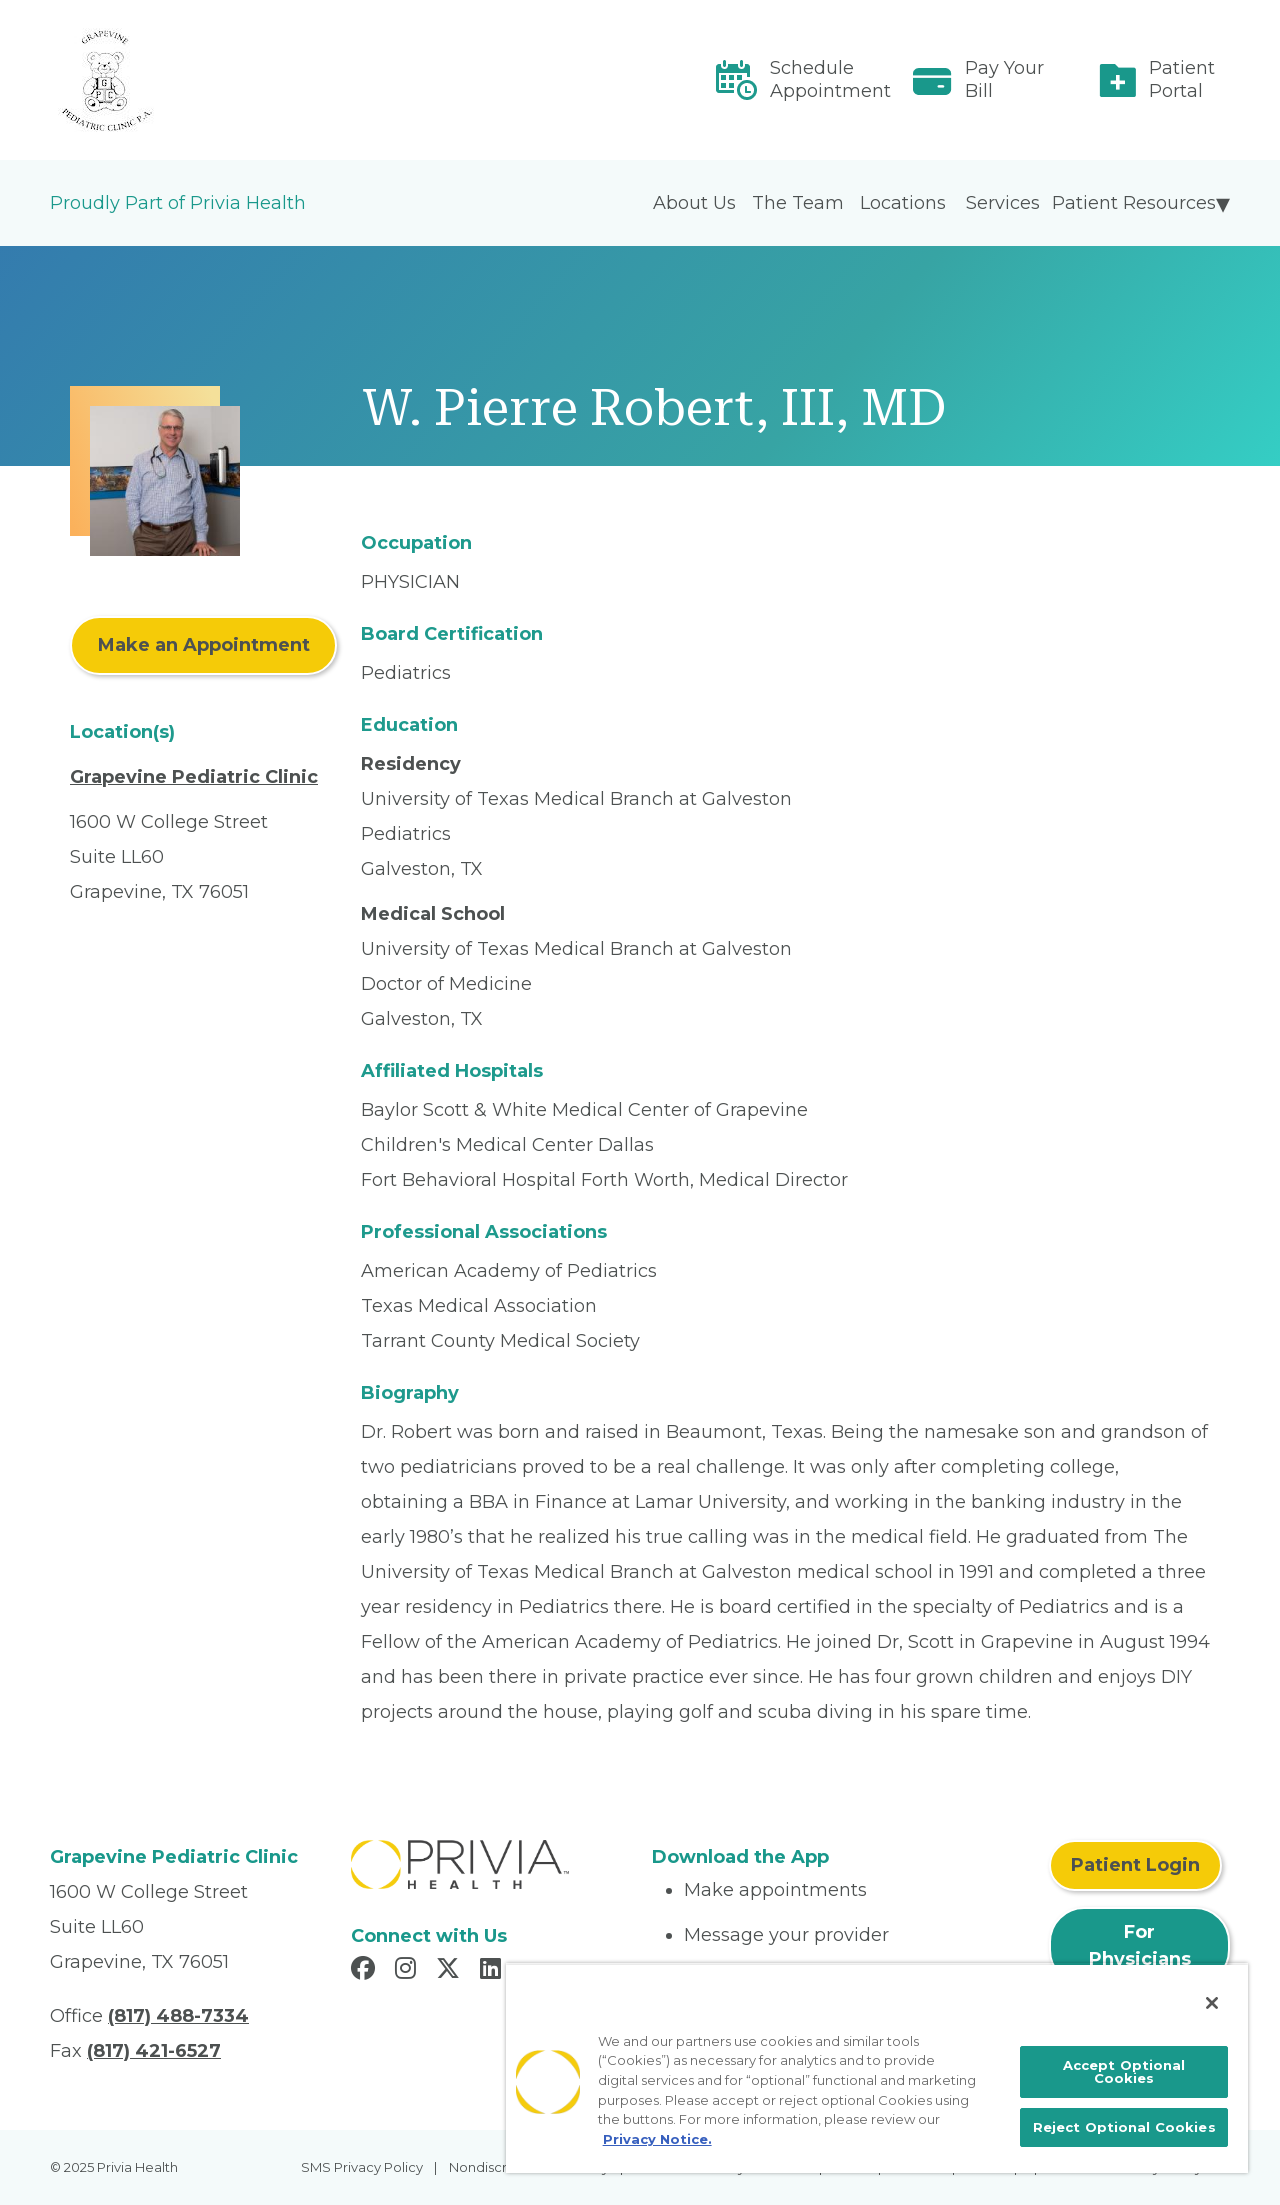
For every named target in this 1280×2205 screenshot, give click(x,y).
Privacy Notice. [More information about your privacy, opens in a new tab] (657, 2139)
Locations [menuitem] (903, 203)
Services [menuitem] (1003, 203)
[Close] (1212, 2003)
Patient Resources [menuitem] (1134, 203)
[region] (877, 2068)
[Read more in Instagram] (408, 1971)
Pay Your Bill (1004, 79)
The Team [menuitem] (798, 203)
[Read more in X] (451, 1971)
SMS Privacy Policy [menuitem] (362, 2167)
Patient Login (1135, 1865)
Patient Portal (1182, 79)
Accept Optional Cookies (1124, 2071)
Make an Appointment (204, 645)
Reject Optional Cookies (1124, 2127)
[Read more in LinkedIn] (493, 1971)
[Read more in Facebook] (366, 1971)
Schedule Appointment (830, 79)
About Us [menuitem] (694, 203)
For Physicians (1140, 1945)
